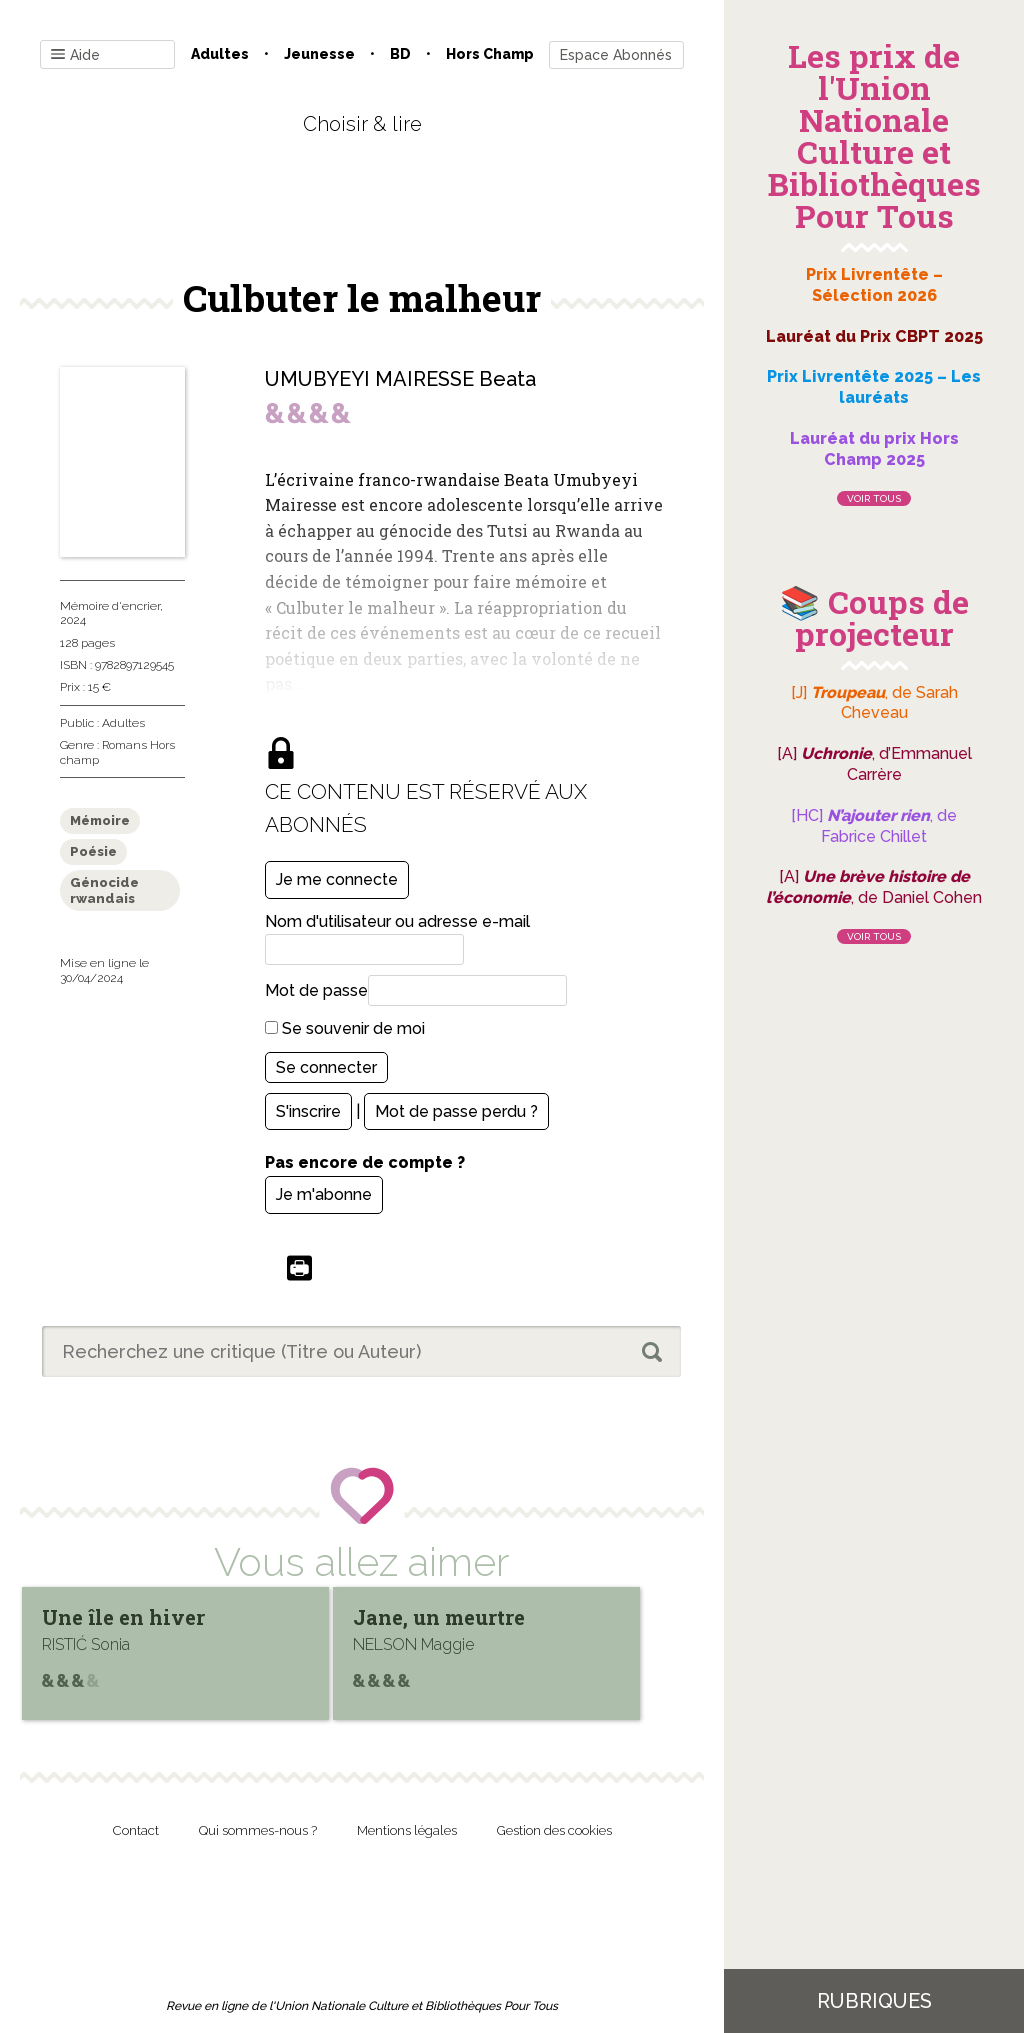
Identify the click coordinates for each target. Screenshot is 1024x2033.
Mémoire (100, 820)
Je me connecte (337, 879)
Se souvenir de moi (345, 1028)
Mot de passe (316, 990)
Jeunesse (319, 54)
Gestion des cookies (554, 1830)
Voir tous (874, 498)
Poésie (93, 851)
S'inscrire (308, 1111)
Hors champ (490, 54)
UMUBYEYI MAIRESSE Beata (400, 379)
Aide (75, 55)
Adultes (220, 54)
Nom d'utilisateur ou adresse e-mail (397, 921)
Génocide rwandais (104, 890)
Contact (136, 1830)
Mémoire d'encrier (110, 606)
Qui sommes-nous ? (258, 1830)
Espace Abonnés (616, 55)
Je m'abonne (324, 1194)
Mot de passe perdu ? (456, 1111)
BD (400, 54)
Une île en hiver (123, 1617)
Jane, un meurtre (439, 1617)
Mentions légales (407, 1830)
